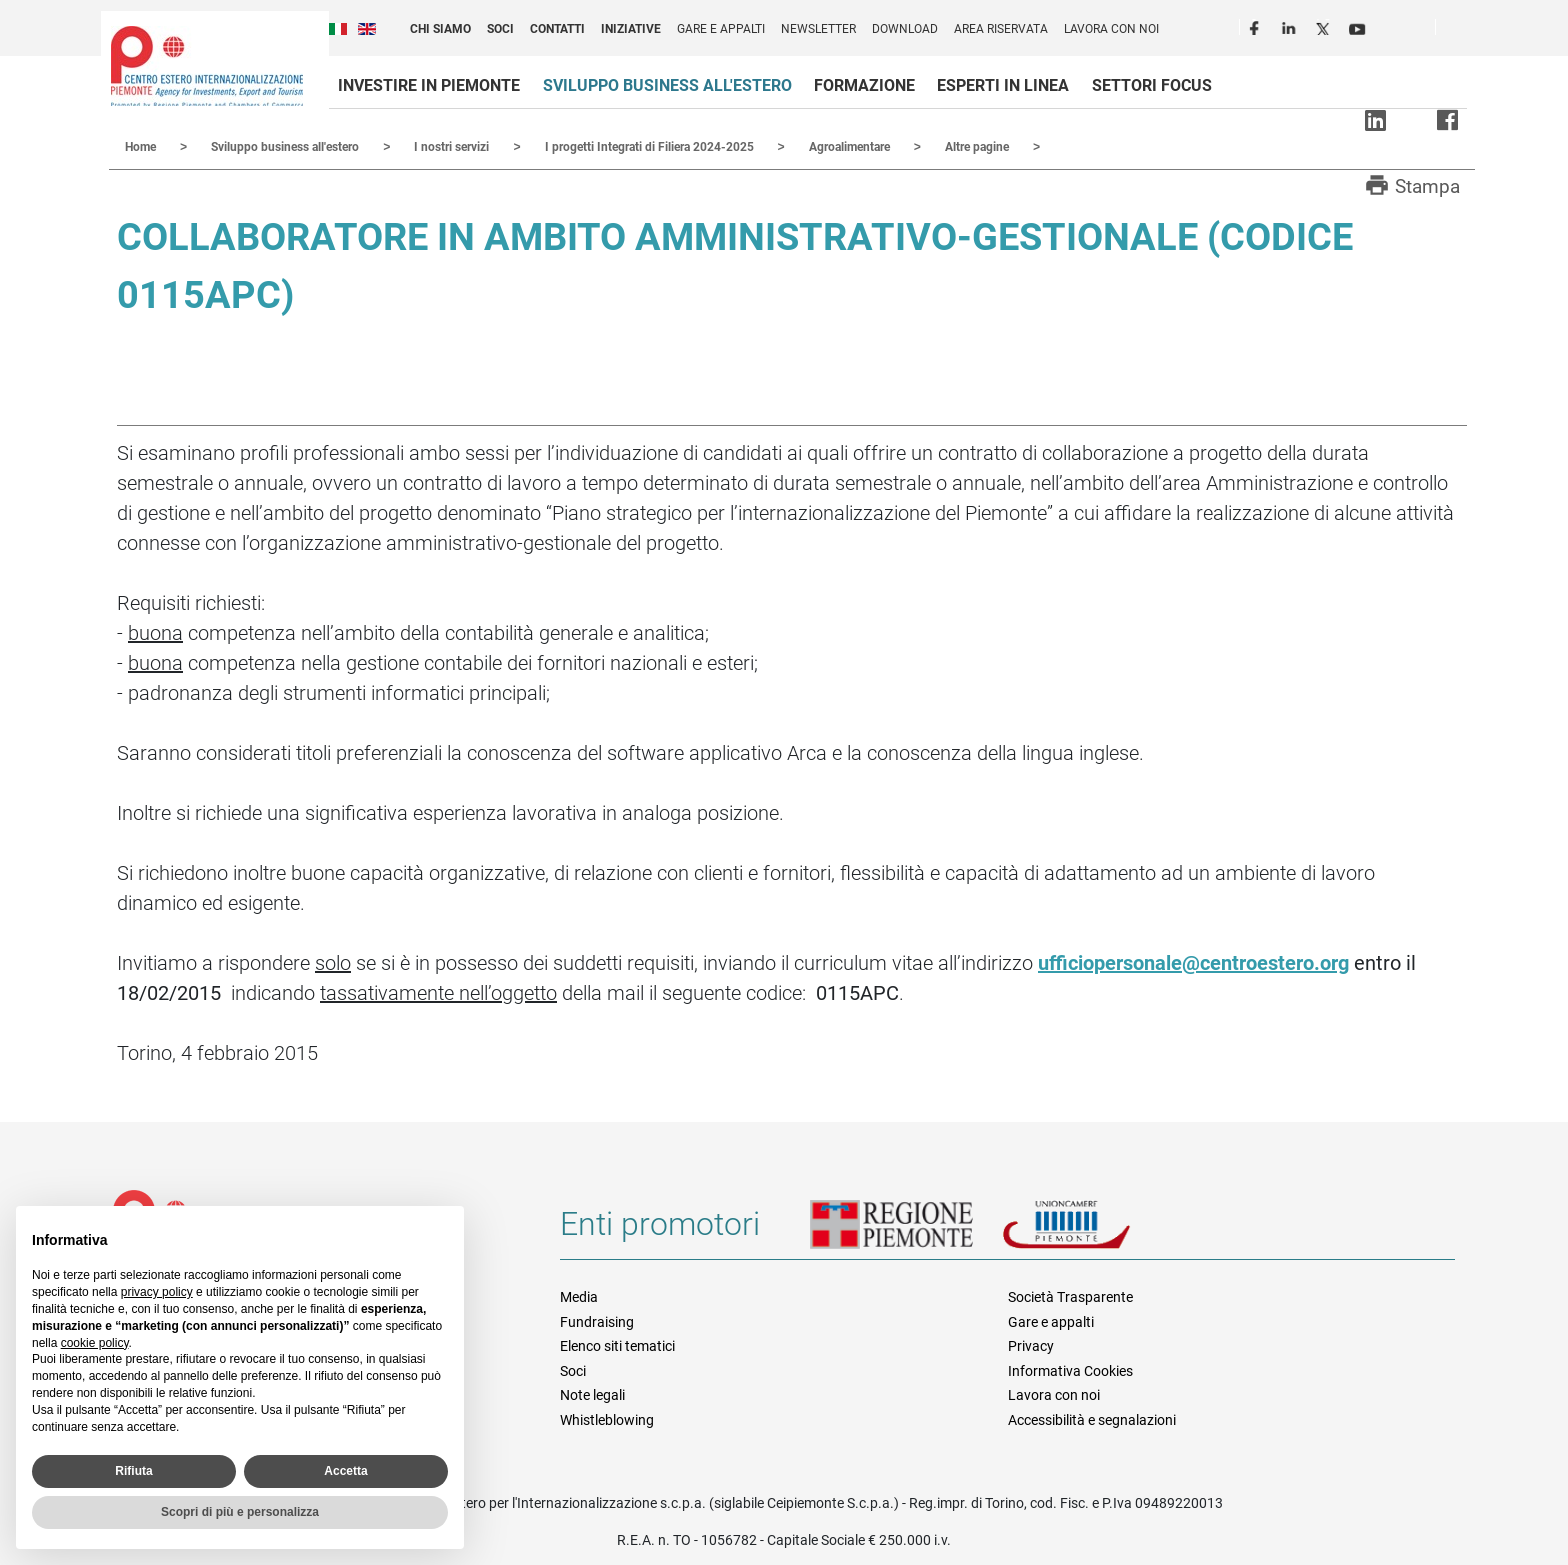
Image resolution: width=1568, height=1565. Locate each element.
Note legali (592, 1394)
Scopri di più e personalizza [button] (240, 1512)
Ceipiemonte (207, 66)
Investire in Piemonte (429, 85)
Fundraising (597, 1321)
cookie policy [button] (95, 1343)
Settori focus (1152, 85)
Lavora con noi (1111, 29)
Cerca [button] (1459, 31)
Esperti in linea (1003, 85)
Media (579, 1296)
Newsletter (818, 29)
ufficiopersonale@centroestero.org (1193, 962)
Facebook (1257, 26)
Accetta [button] (345, 1471)
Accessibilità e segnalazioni (1092, 1419)
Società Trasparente (1070, 1296)
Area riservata (1001, 29)
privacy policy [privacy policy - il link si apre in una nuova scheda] (157, 1292)
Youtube (1359, 26)
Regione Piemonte (906, 1231)
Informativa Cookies (1070, 1370)
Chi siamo (440, 29)
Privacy (1031, 1345)
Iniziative (631, 29)
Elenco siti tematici (617, 1345)
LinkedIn (1291, 26)
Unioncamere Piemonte (1094, 1231)
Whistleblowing (607, 1419)
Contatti (557, 29)
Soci (500, 29)
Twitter (1325, 26)
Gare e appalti (721, 29)
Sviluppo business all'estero (667, 85)
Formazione (864, 85)
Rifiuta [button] (133, 1471)
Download (905, 29)
